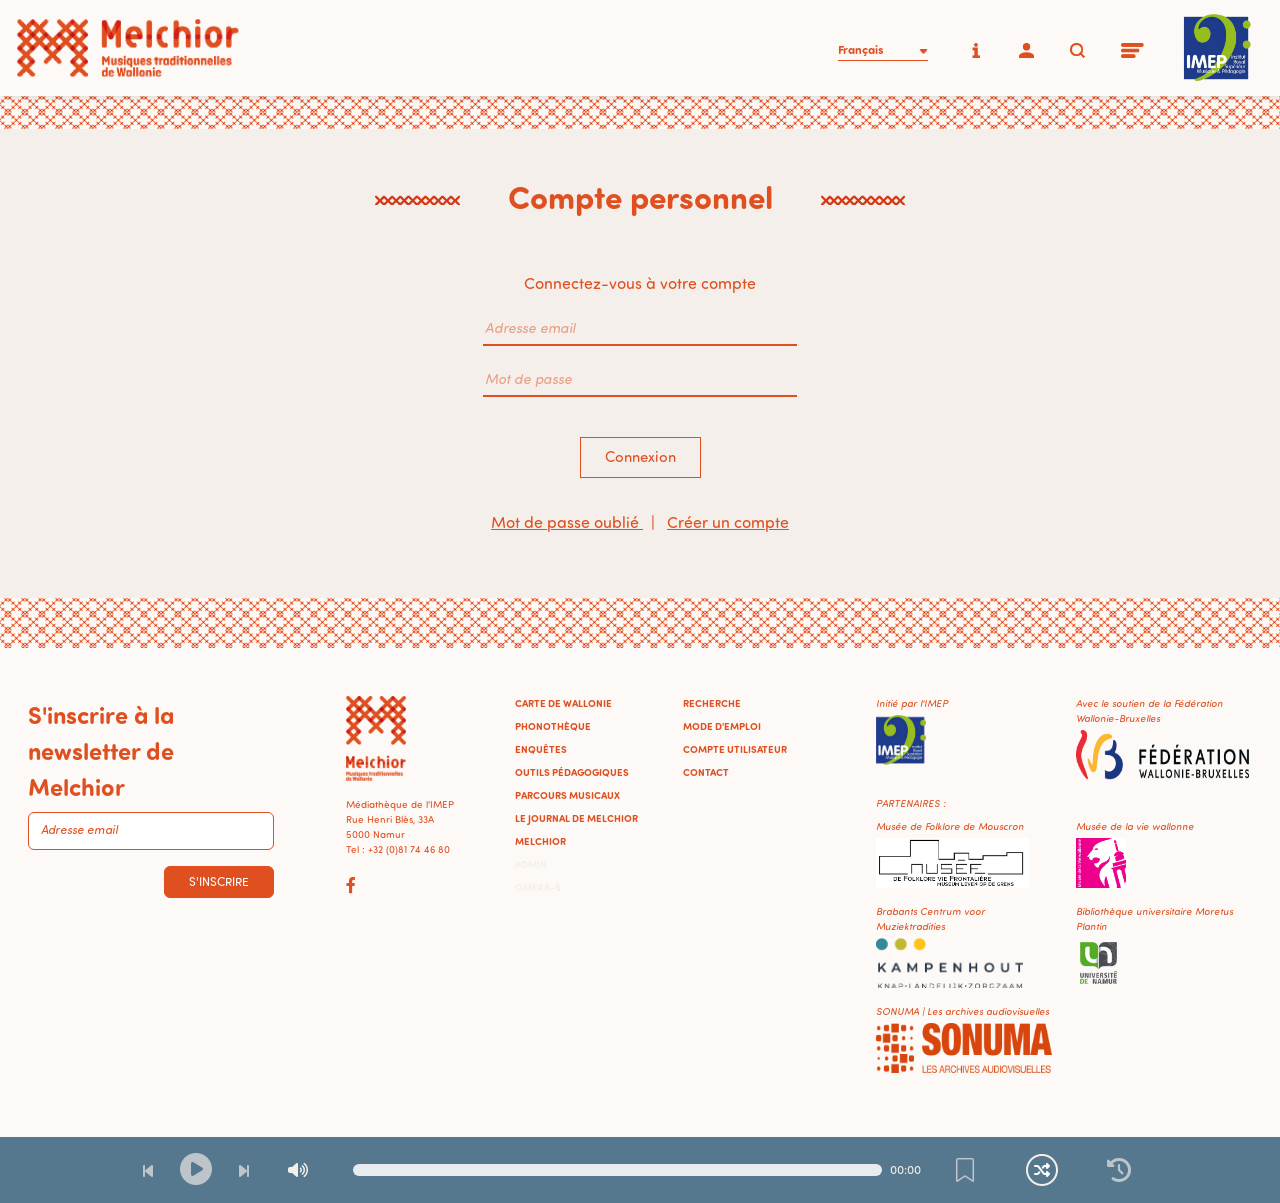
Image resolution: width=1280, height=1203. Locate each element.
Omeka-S (538, 887)
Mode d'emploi (722, 726)
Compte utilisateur (735, 749)
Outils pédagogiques (572, 772)
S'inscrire (219, 881)
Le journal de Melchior (576, 818)
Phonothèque (553, 726)
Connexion (640, 456)
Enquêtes (541, 749)
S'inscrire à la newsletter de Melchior (101, 750)
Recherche (712, 703)
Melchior (540, 841)
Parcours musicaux (567, 795)
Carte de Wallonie (563, 703)
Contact (706, 772)
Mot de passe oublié (567, 522)
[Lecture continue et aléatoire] (1042, 1170)
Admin (531, 864)
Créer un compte (728, 522)
